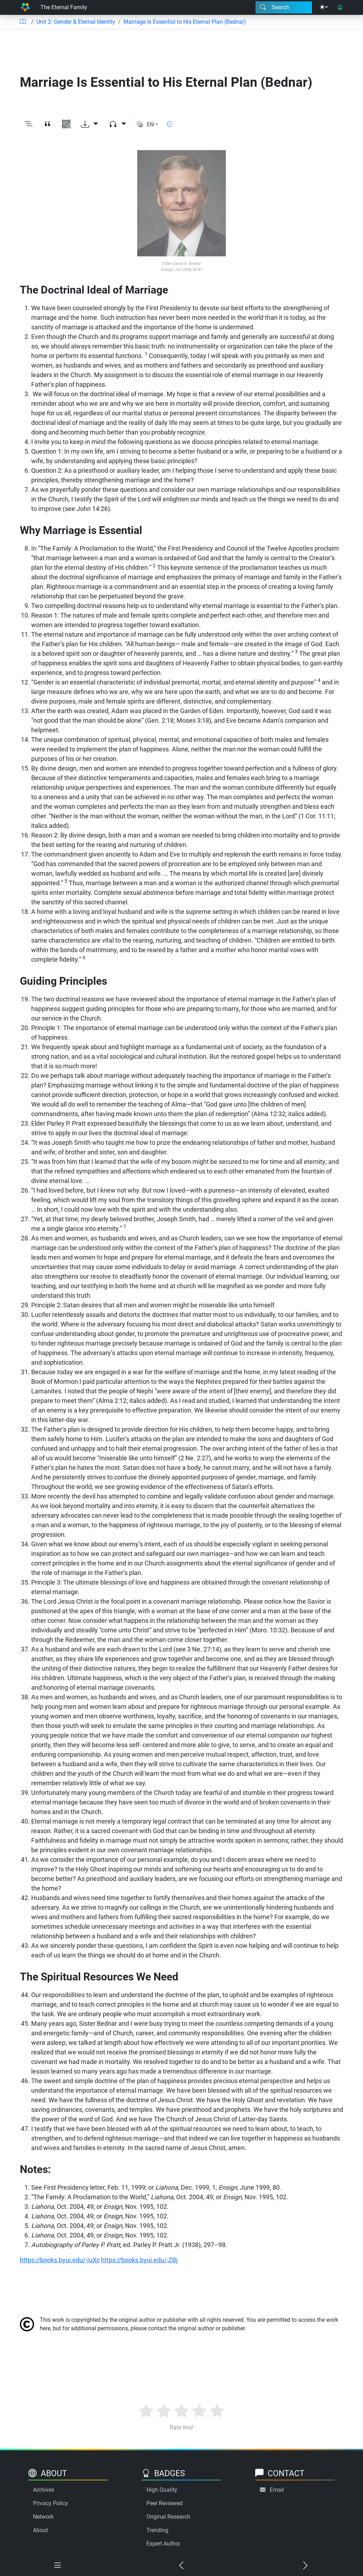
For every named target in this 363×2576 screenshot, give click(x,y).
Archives (43, 2489)
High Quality (161, 2489)
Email (277, 2489)
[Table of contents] (22, 22)
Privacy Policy (50, 2503)
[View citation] (47, 124)
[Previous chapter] (181, 2565)
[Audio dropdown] (117, 124)
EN (150, 124)
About (40, 2530)
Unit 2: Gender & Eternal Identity (76, 21)
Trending (157, 2530)
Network (43, 2516)
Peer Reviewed (164, 2503)
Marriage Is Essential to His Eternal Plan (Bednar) (184, 21)
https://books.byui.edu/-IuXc (60, 2260)
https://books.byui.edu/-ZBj (139, 2260)
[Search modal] (284, 7)
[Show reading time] (169, 124)
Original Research (168, 2516)
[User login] (340, 7)
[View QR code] (66, 124)
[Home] (25, 7)
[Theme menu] (324, 7)
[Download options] (89, 124)
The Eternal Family (63, 7)
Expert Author (163, 2543)
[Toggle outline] (28, 124)
